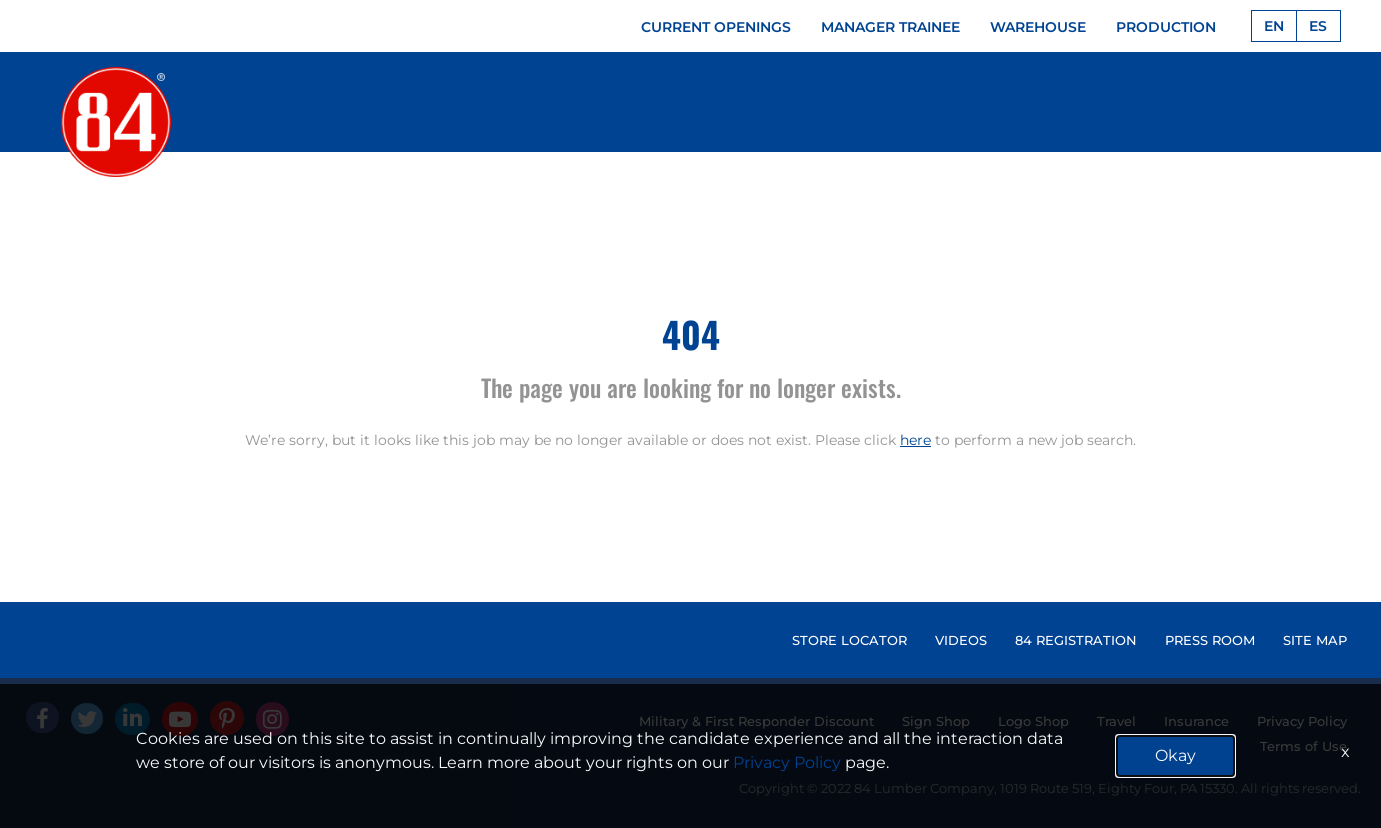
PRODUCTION (1166, 27)
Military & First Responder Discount (756, 721)
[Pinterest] (227, 718)
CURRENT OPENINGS (716, 27)
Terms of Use (1303, 746)
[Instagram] (272, 719)
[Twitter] (87, 718)
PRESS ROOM (1210, 640)
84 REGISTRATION (1076, 640)
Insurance (1196, 721)
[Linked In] (132, 719)
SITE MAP (1315, 640)
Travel (1116, 721)
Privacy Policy (1302, 721)
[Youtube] (180, 719)
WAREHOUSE (1038, 27)
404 (691, 333)
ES (1318, 26)
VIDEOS (961, 640)
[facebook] (42, 717)
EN (1274, 26)
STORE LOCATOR (849, 640)
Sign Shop (936, 721)
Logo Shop (1033, 721)
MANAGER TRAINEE (890, 27)
